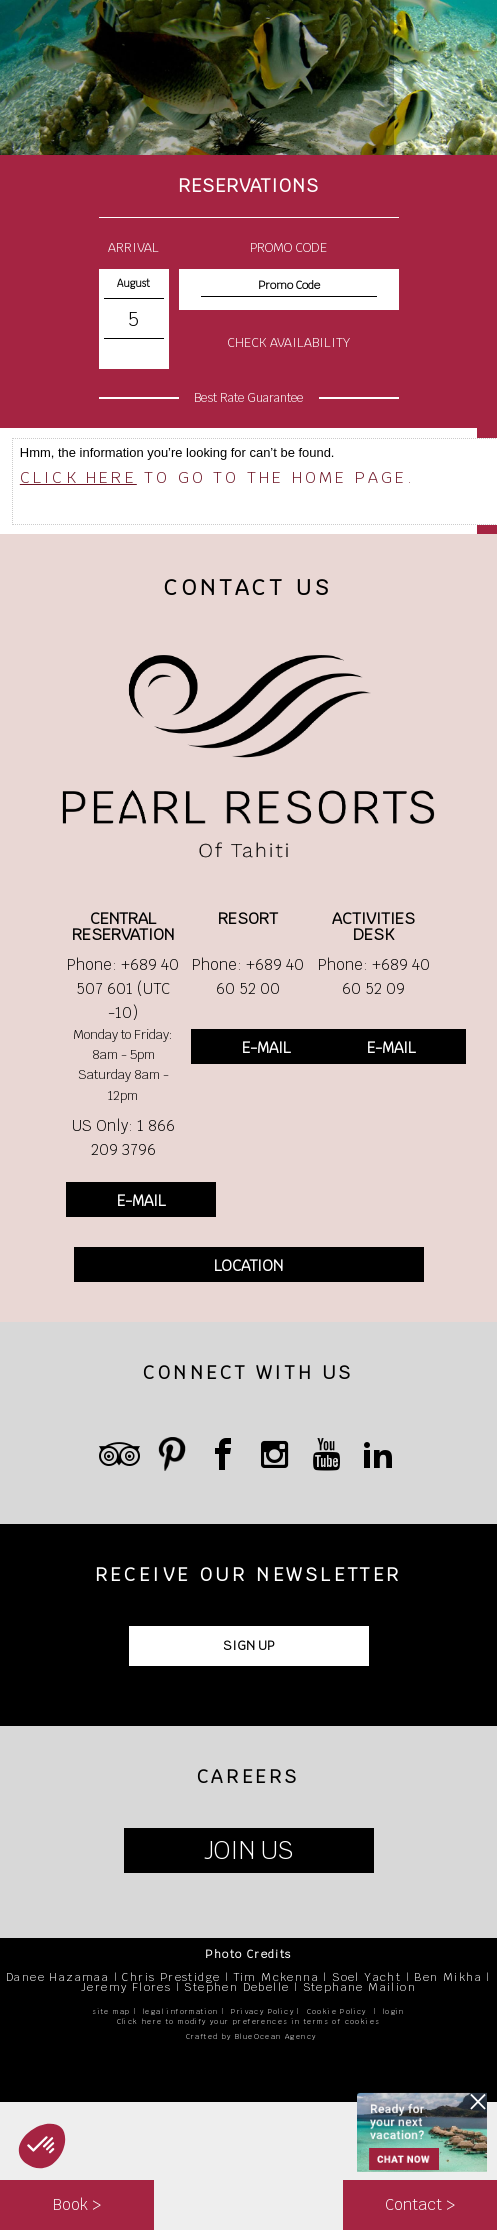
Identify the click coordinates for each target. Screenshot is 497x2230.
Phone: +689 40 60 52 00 (248, 976)
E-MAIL (141, 1200)
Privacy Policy (262, 2011)
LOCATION (248, 1265)
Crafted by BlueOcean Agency (251, 2036)
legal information (181, 2011)
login (394, 2011)
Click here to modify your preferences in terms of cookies (249, 2021)
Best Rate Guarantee (248, 398)
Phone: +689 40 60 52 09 (374, 976)
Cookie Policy (337, 2011)
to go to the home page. (218, 477)
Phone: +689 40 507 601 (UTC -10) (123, 988)
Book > (77, 2204)
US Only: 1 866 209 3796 (123, 1137)
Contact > (420, 2204)
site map (111, 2011)
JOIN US (248, 1850)
